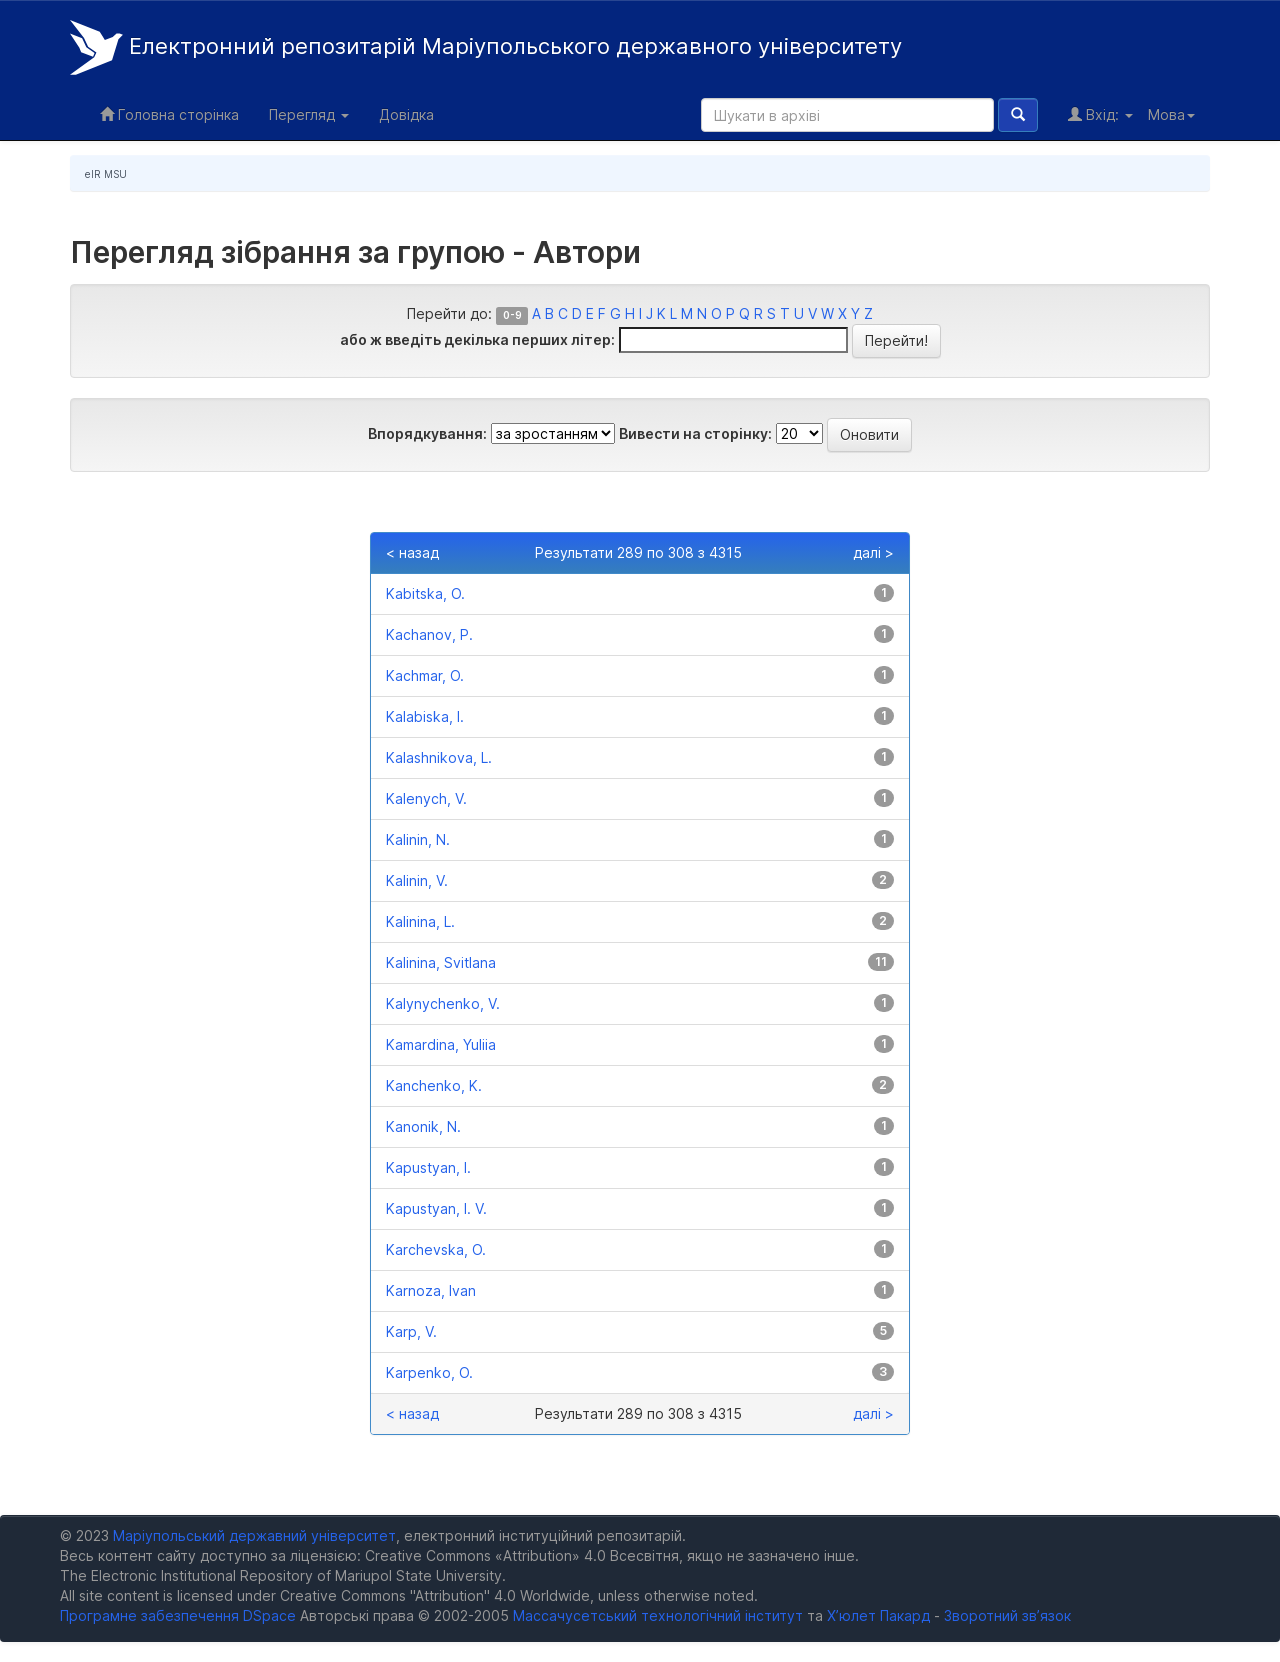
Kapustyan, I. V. (436, 1208)
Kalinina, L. (420, 921)
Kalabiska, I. (425, 716)
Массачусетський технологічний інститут (658, 1615)
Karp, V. (411, 1331)
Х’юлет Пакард (878, 1615)
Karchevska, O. (436, 1249)
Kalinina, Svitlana (441, 962)
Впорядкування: (427, 433)
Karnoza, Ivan (431, 1290)
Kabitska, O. (425, 593)
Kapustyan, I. (428, 1167)
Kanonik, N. (423, 1126)
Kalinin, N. (418, 839)
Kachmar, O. (425, 675)
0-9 (512, 315)
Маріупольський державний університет (254, 1535)
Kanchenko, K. (434, 1085)
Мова (1171, 114)
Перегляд (309, 114)
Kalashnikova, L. (439, 757)
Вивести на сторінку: (695, 433)
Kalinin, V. (417, 880)
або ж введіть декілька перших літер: (477, 339)
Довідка (406, 114)
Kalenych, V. (426, 798)
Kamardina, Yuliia (441, 1044)
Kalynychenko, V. (443, 1003)
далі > (873, 552)
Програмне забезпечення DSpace (178, 1615)
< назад (412, 552)
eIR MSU (106, 174)
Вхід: (1100, 114)
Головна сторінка (169, 114)
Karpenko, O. (429, 1372)
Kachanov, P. (429, 634)
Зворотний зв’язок (1007, 1615)
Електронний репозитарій (486, 47)
